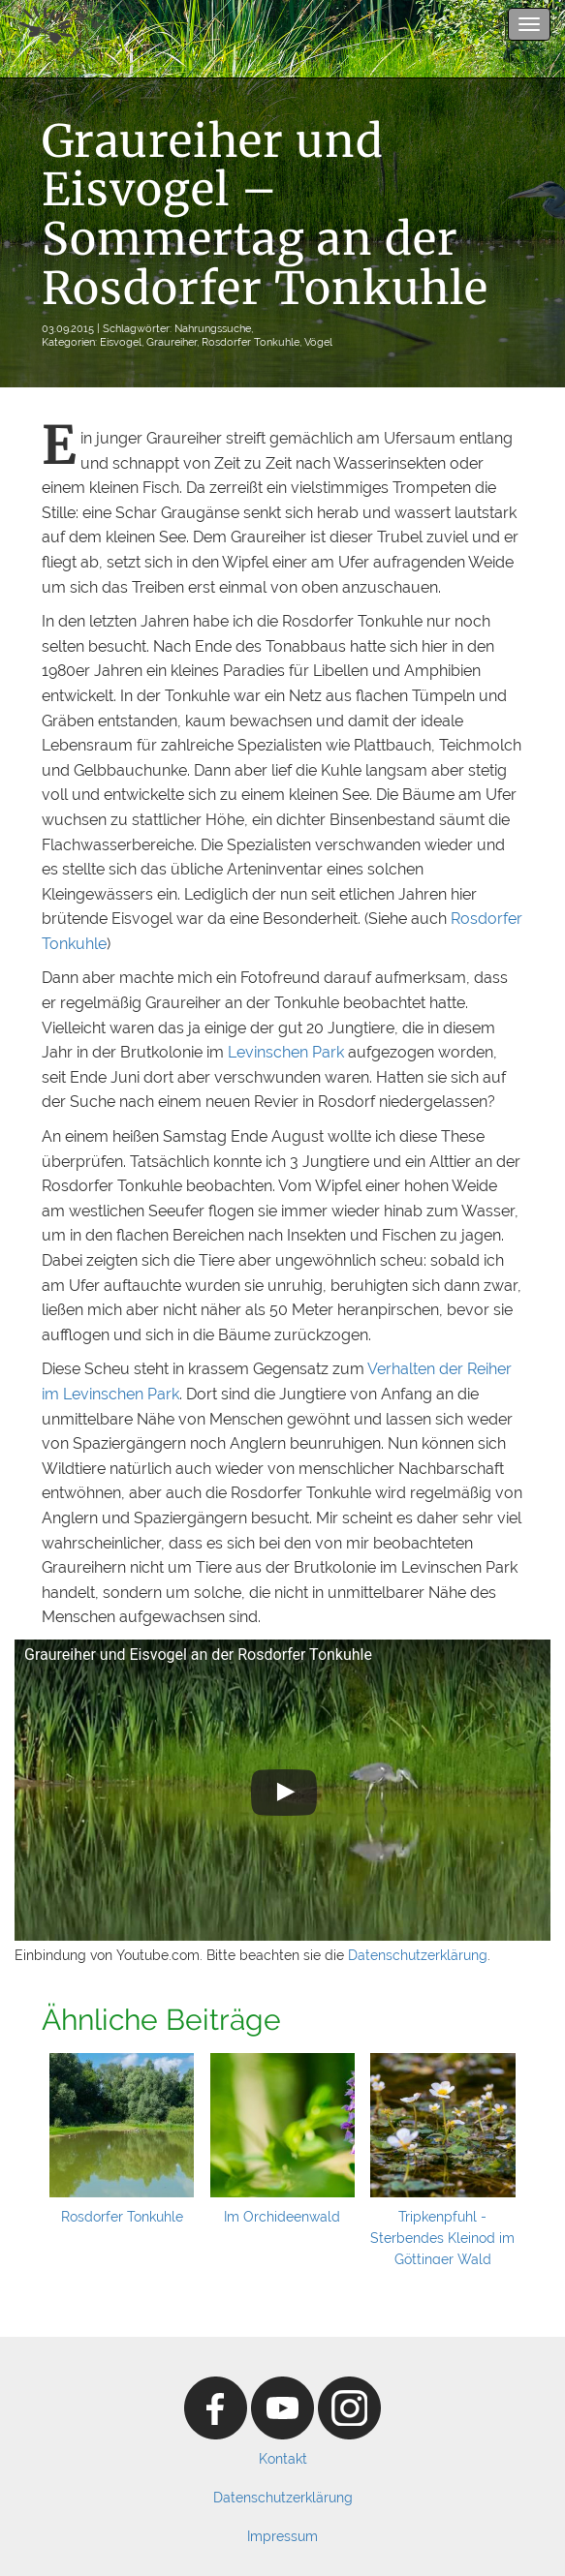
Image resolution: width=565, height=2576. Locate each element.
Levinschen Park (286, 1052)
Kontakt (283, 2459)
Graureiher (171, 342)
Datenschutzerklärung (417, 1955)
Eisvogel (120, 342)
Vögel (318, 342)
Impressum (282, 2536)
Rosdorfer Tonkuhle (250, 342)
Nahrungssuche (212, 328)
